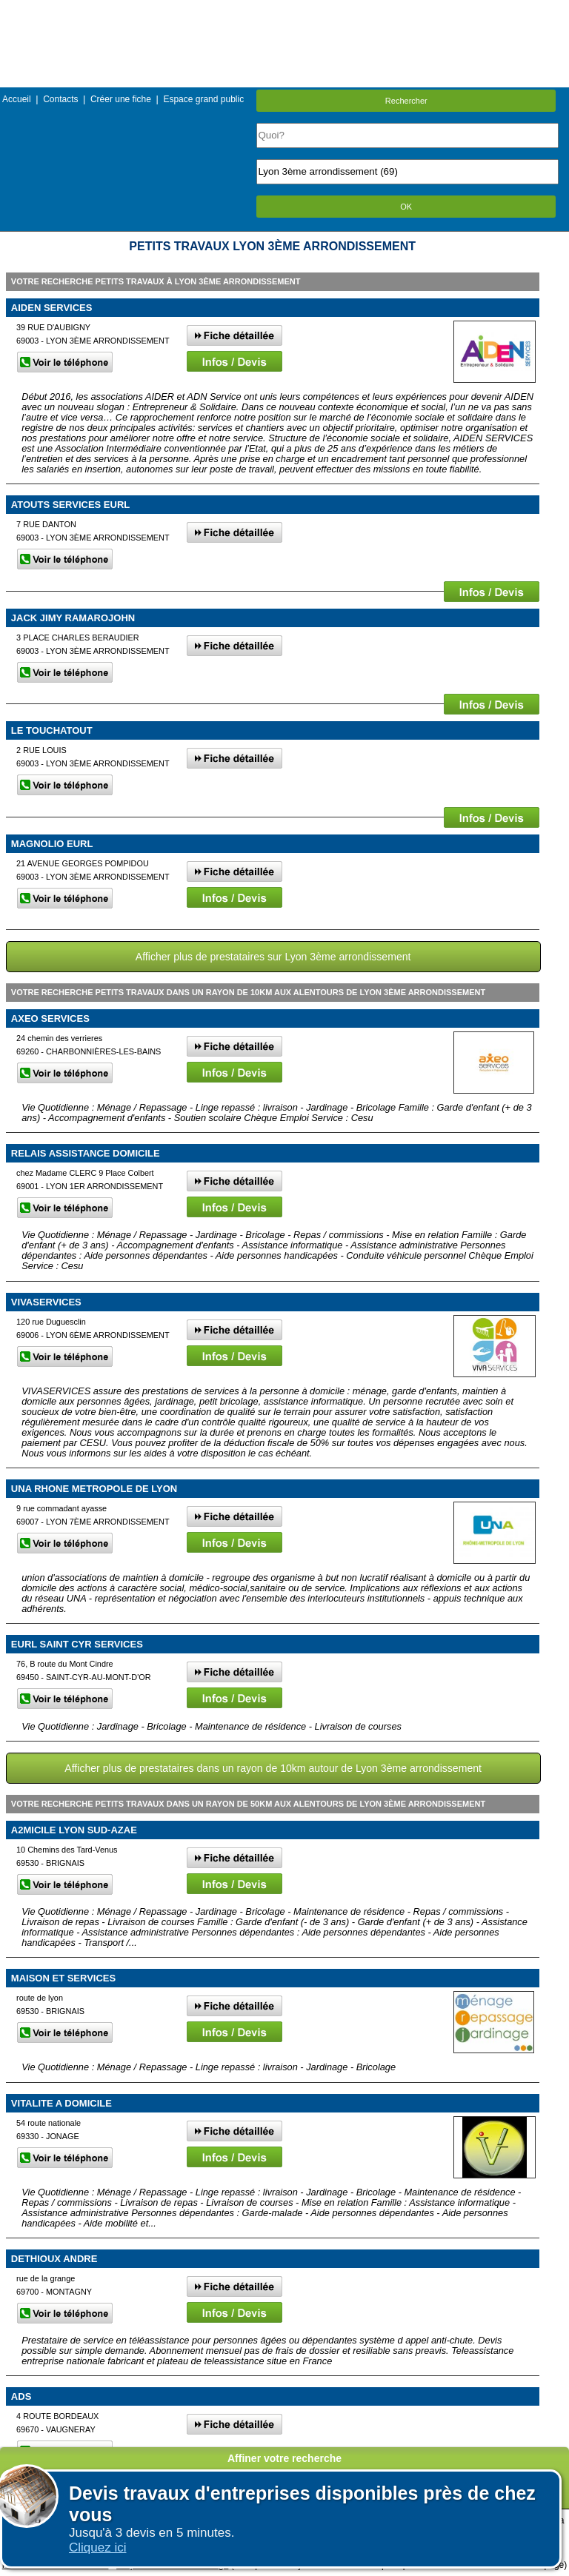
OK (406, 206)
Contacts (60, 99)
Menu (284, 10)
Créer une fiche (120, 99)
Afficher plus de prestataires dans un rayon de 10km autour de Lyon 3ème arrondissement (273, 1768)
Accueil (16, 99)
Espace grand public (203, 99)
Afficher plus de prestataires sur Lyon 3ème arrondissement (273, 957)
